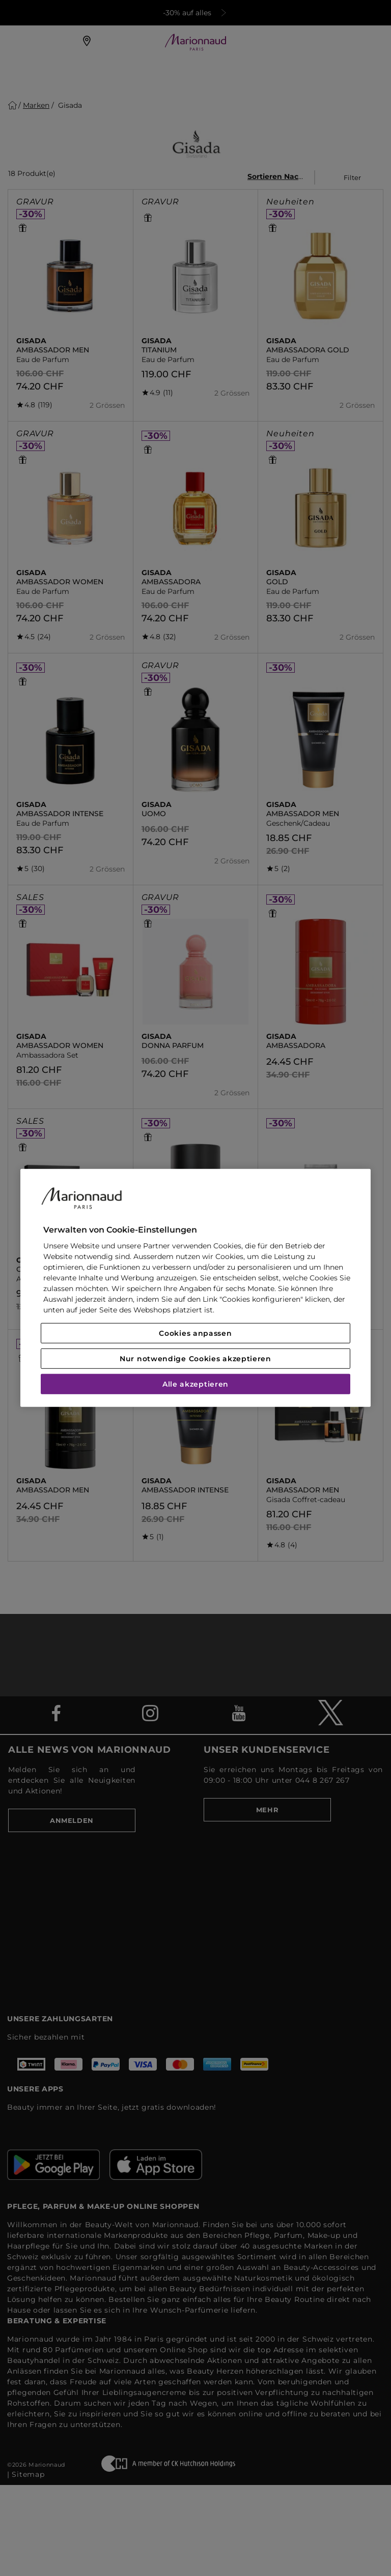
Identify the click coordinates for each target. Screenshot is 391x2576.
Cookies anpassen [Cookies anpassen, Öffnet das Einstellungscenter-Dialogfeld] (195, 1333)
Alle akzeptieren (195, 1384)
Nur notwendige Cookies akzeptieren (195, 1358)
